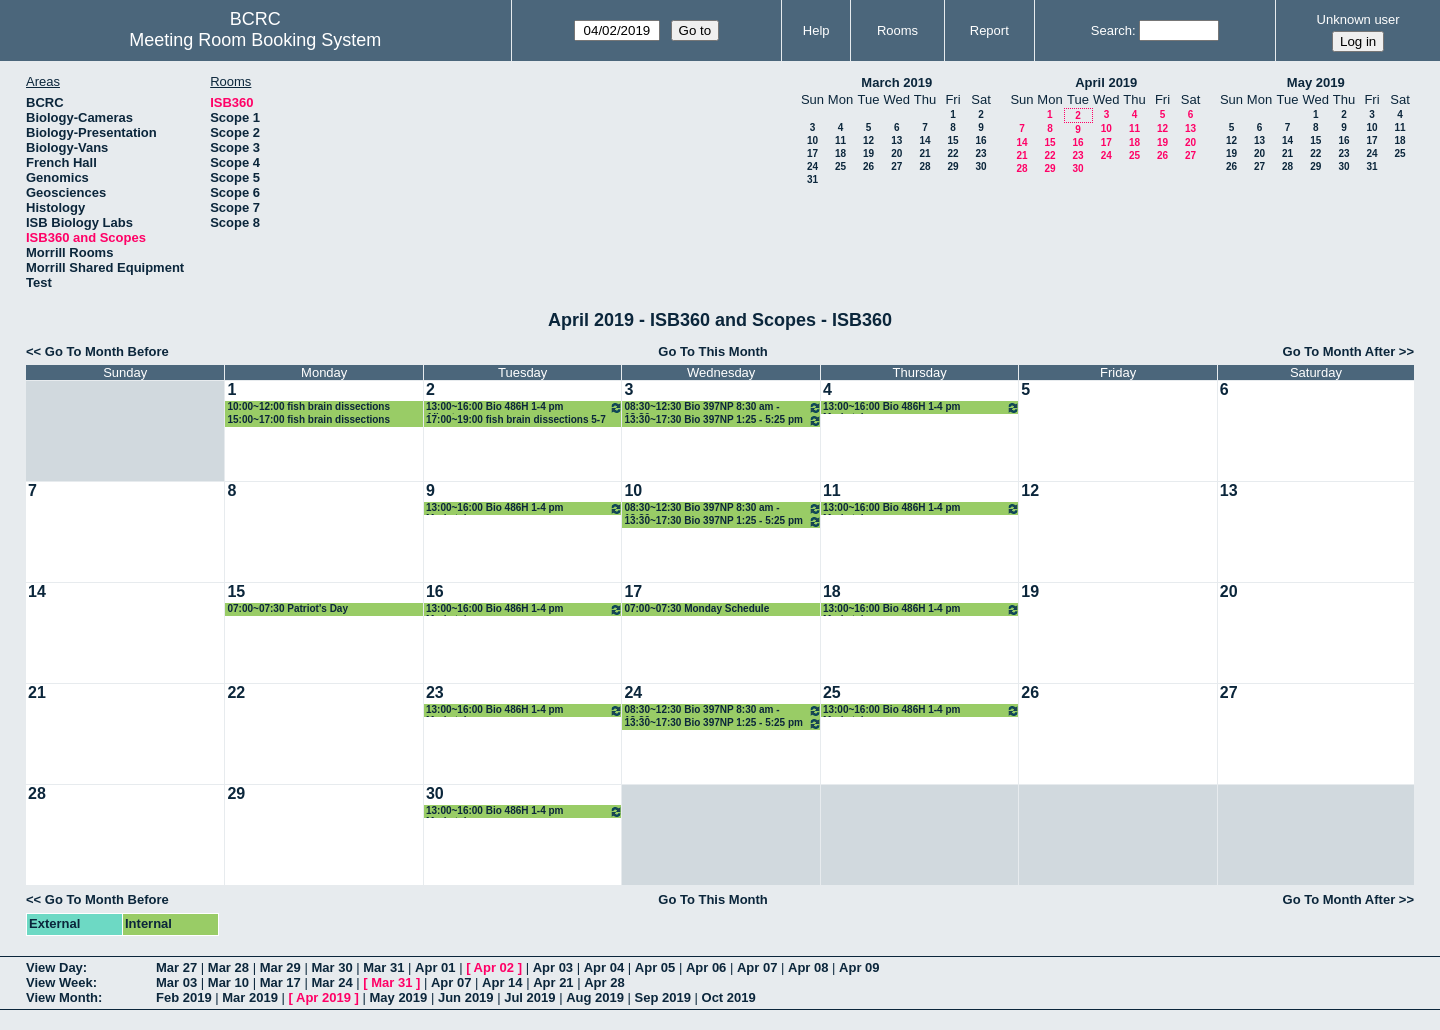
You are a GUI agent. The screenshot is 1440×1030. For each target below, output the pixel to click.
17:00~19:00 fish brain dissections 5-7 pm (516, 420)
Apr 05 (655, 967)
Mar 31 (383, 967)
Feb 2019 (184, 997)
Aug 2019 (595, 997)
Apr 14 (502, 982)
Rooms (897, 30)
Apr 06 (706, 967)
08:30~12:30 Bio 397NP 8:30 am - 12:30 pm (722, 407)
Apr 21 (553, 982)
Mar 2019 (250, 997)
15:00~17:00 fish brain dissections (308, 419)
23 (980, 153)
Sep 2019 (663, 997)
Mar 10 (228, 982)
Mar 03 (176, 982)
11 (840, 140)
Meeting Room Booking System (255, 40)
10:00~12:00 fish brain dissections (308, 406)
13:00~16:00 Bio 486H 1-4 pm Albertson (524, 407)
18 (840, 153)
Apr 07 (757, 967)
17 (812, 153)
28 (924, 166)
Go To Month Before (107, 351)
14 (924, 140)
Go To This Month (713, 351)
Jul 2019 (529, 997)
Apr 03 (553, 967)
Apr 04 (604, 967)
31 (812, 179)
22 (952, 153)
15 (952, 140)
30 (980, 166)
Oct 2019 (729, 997)
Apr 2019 (323, 997)
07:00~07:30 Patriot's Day (287, 608)
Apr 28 (604, 982)
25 (840, 166)
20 (896, 153)
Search (1111, 30)
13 (896, 140)
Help (816, 30)
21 (924, 153)
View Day (54, 967)
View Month (62, 997)
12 (868, 140)
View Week (59, 982)
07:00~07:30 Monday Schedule (696, 608)
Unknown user (1358, 19)
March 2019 (896, 82)
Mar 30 (331, 967)
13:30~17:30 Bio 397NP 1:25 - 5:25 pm (722, 420)
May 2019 (1316, 82)
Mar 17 (280, 982)
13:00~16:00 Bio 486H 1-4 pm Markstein (921, 407)
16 (980, 140)
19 (868, 153)
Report (989, 30)
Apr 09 (859, 967)
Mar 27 (176, 967)
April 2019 (1106, 82)
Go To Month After (1339, 351)
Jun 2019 (466, 997)
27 (896, 166)
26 (868, 166)
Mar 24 (331, 982)
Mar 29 (280, 967)
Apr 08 (808, 967)
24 (812, 166)
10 (812, 140)
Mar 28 (228, 967)
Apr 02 (494, 967)
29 (952, 166)
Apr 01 (435, 967)
